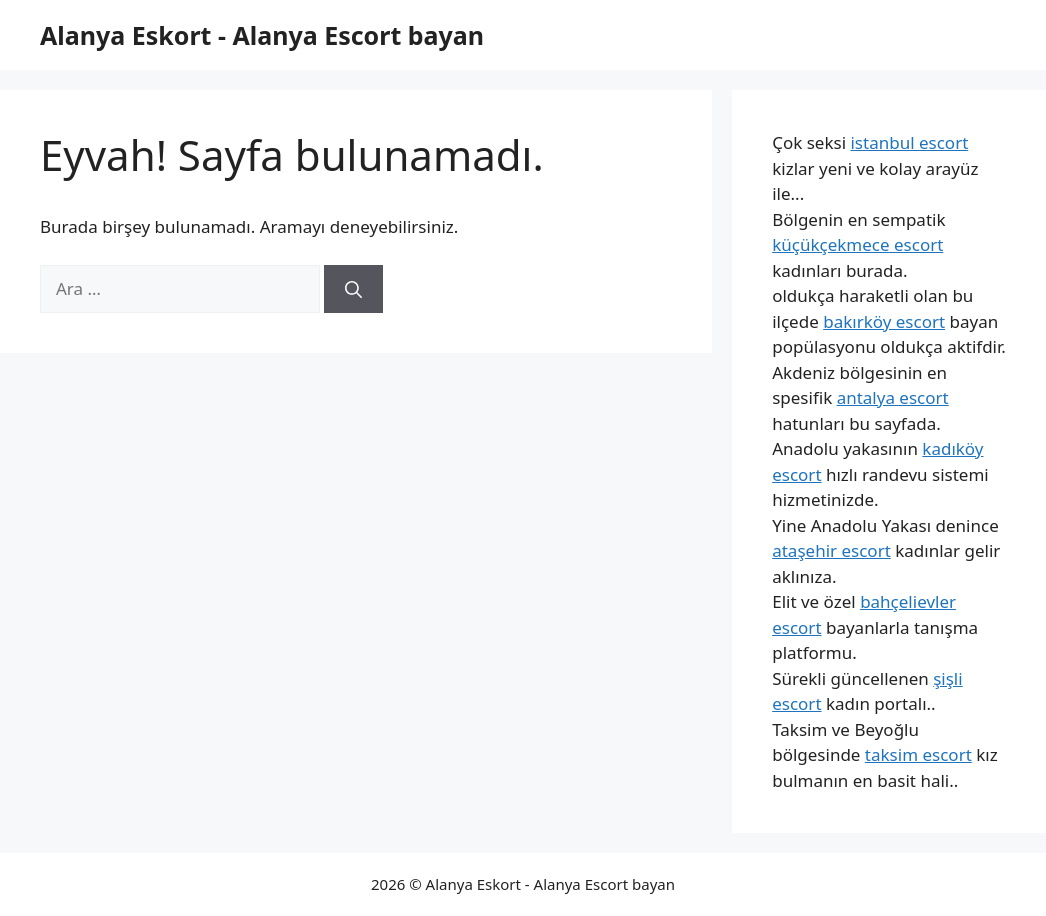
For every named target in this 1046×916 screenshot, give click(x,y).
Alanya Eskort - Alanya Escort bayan (262, 35)
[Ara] (353, 289)
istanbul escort (909, 142)
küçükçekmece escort (857, 244)
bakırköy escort (884, 321)
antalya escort (893, 397)
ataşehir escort (831, 550)
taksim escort (918, 754)
